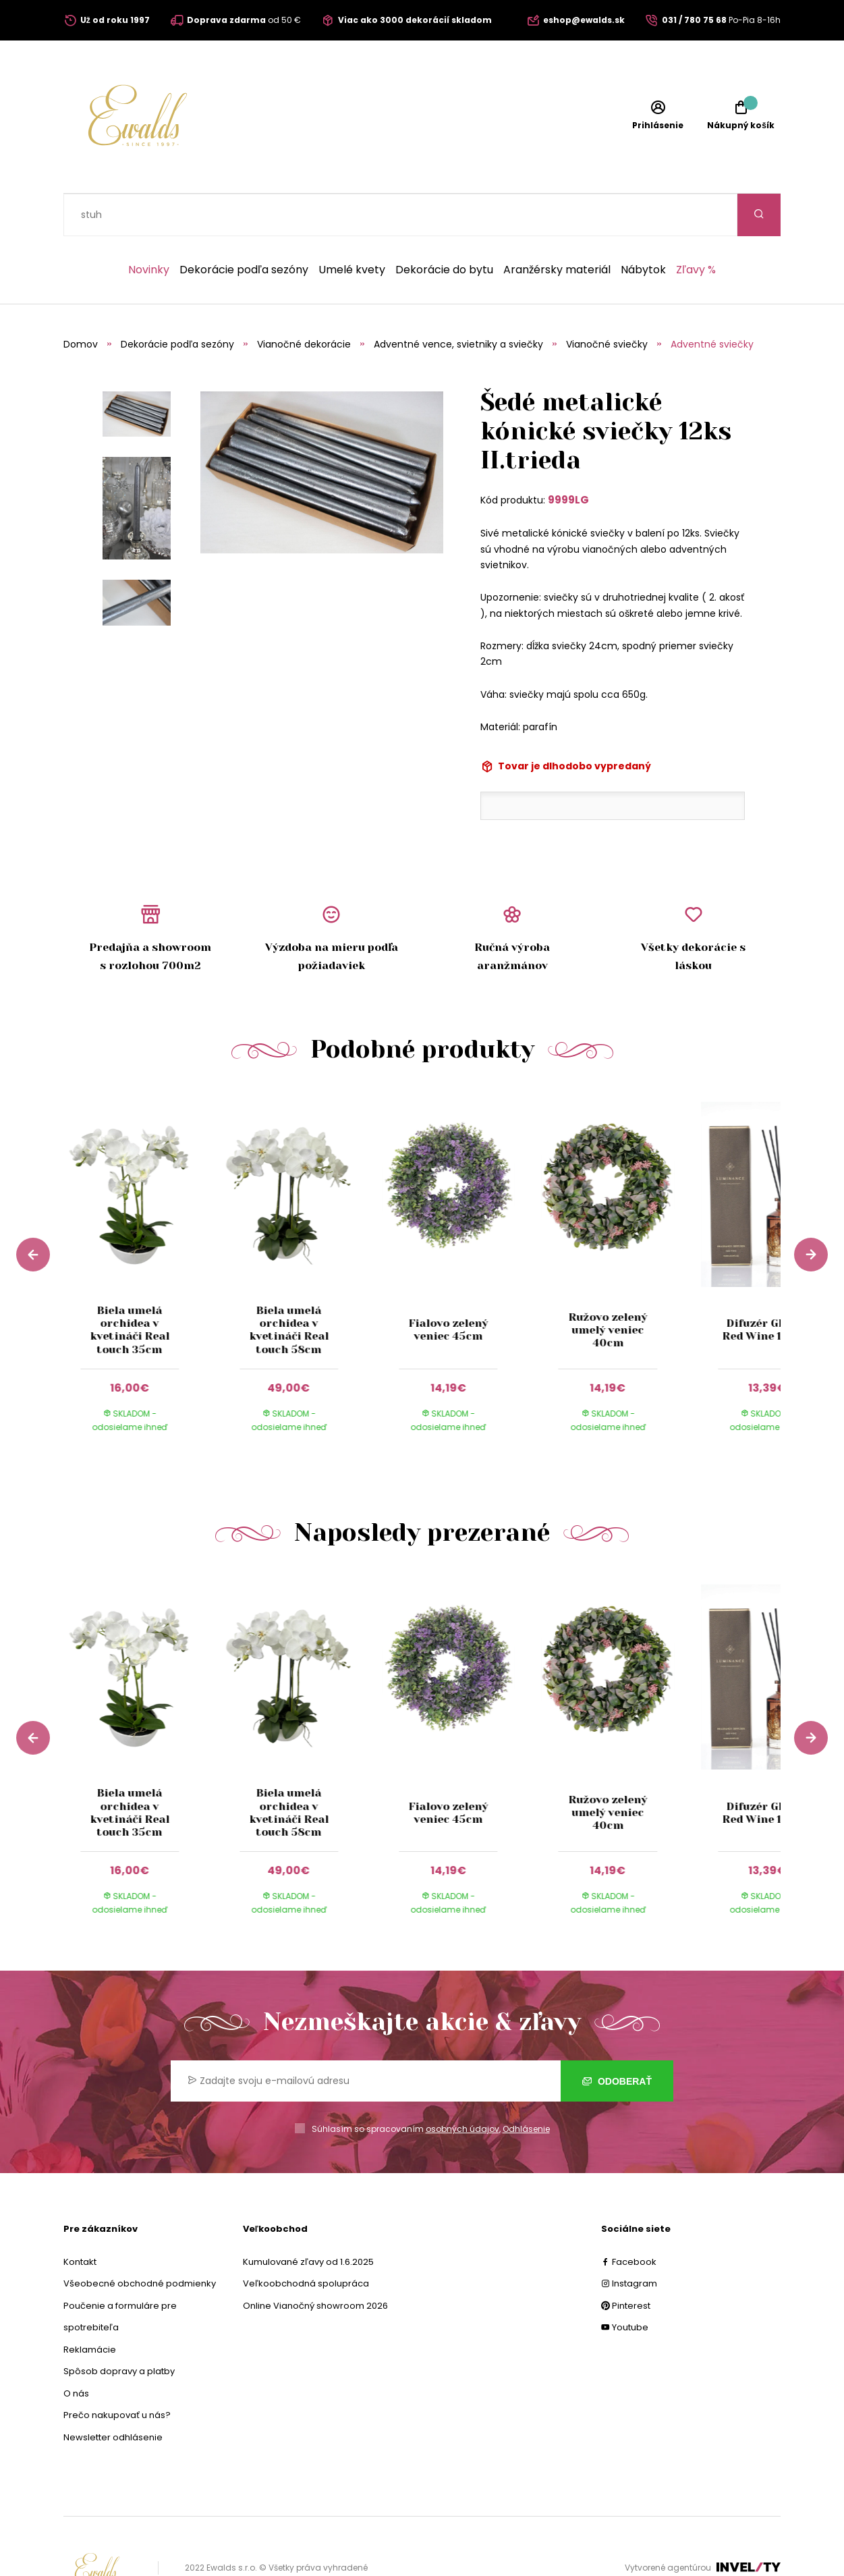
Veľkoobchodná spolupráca (306, 2241)
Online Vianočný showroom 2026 (315, 2263)
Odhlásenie (526, 2086)
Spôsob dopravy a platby (119, 2328)
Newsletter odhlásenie (113, 2394)
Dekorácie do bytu (444, 227)
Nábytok (643, 227)
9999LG (568, 457)
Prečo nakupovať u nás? (117, 2372)
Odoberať (617, 2038)
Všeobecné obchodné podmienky (139, 2241)
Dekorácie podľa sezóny (243, 227)
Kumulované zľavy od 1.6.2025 (308, 2219)
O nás (76, 2351)
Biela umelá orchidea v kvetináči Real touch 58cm (289, 1287)
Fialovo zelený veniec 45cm (448, 1287)
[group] (143, 1230)
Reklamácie (89, 2307)
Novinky (148, 227)
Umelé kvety (351, 227)
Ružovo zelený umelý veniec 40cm (607, 1287)
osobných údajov (462, 2086)
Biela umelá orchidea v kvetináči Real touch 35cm (129, 1287)
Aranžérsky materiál (557, 227)
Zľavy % (696, 227)
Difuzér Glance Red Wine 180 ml (767, 1287)
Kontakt (79, 2219)
